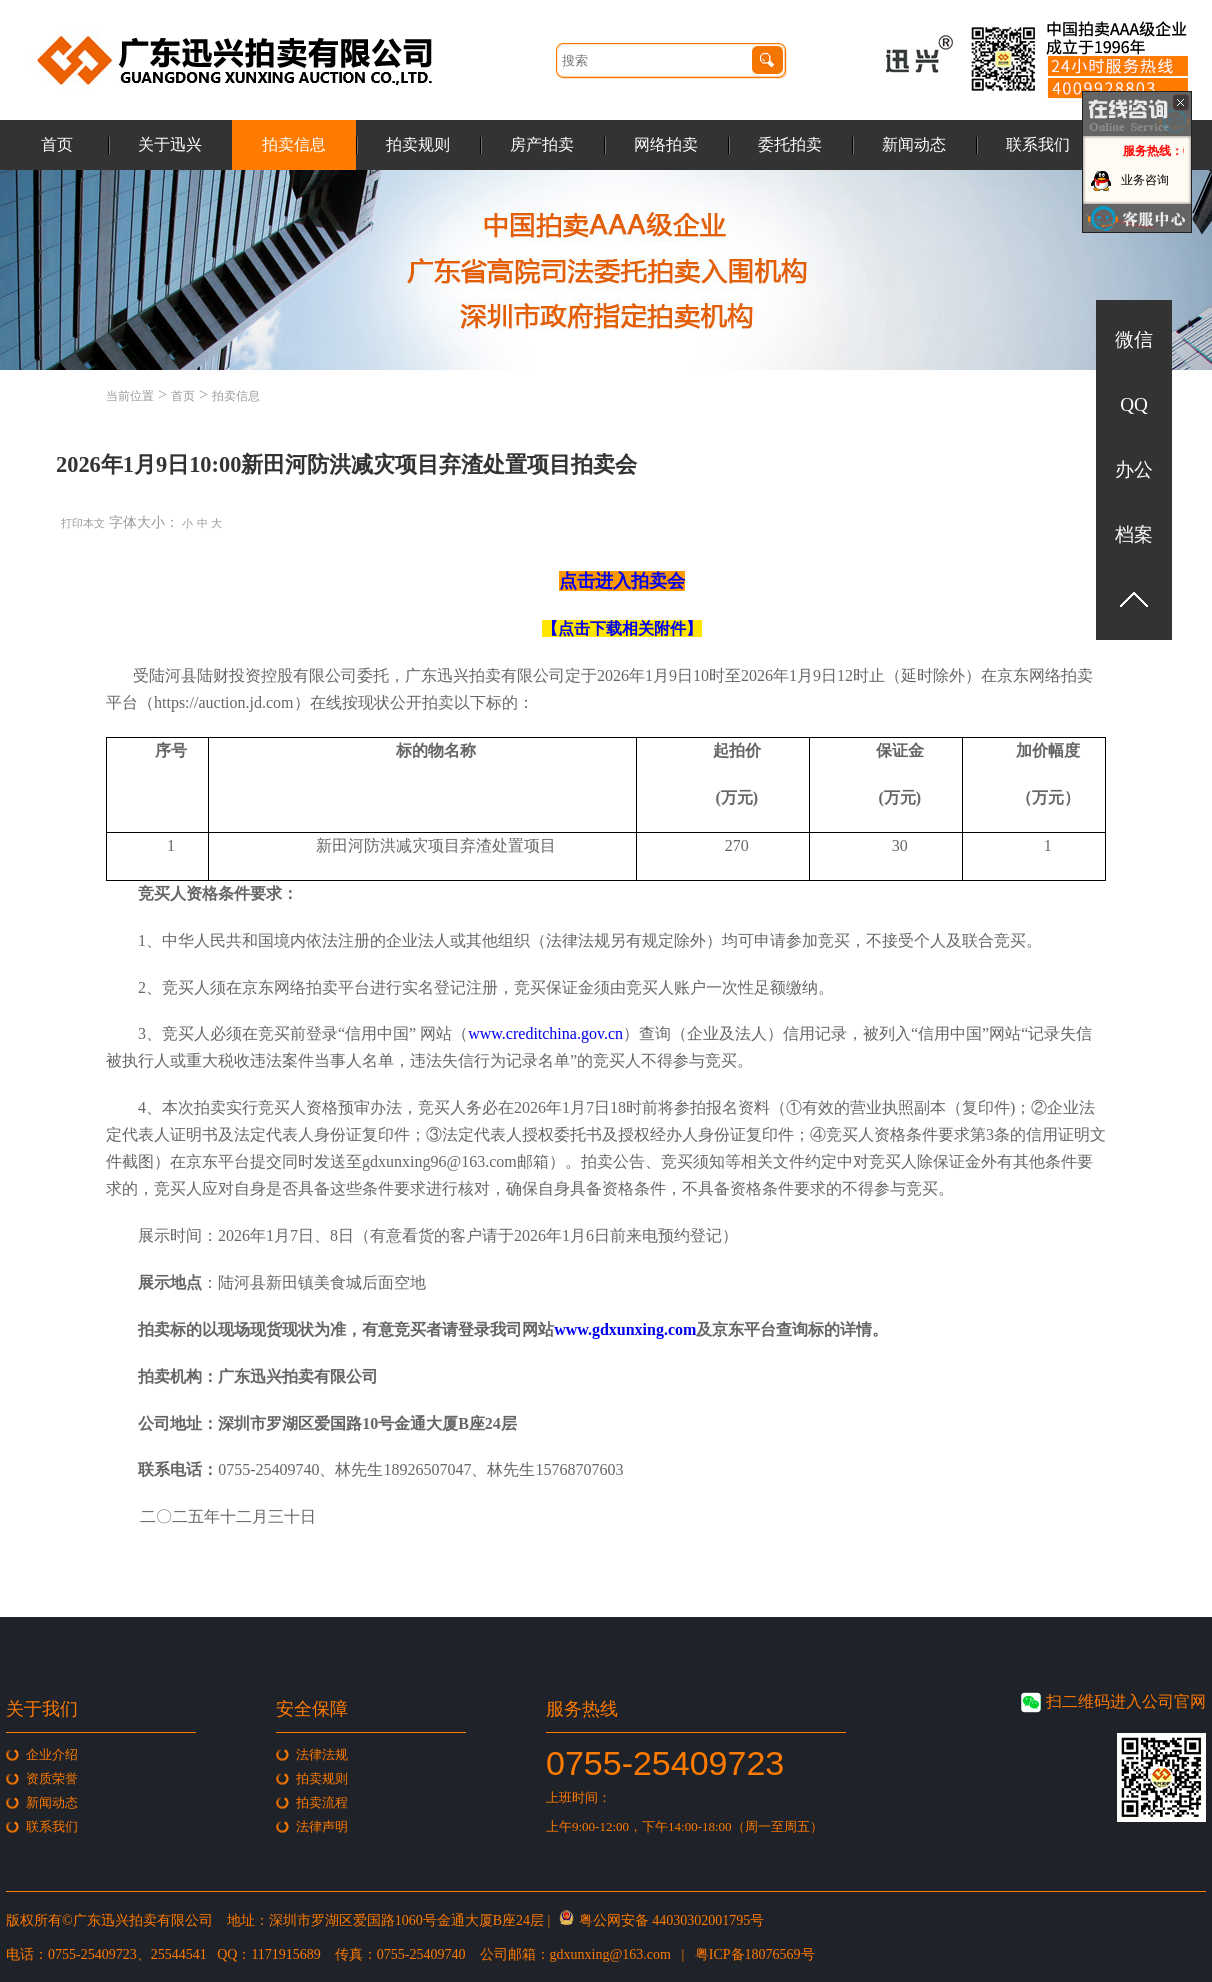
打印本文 (83, 523)
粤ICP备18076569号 (755, 1954)
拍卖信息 (294, 144)
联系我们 (1038, 144)
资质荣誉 (52, 1778)
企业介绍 (52, 1754)
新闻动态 (914, 144)
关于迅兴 (170, 144)
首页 (57, 144)
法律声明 (322, 1826)
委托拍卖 (790, 144)
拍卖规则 (418, 144)
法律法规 (322, 1754)
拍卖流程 (322, 1802)
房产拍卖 (542, 144)
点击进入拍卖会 (622, 581)
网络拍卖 (666, 144)
